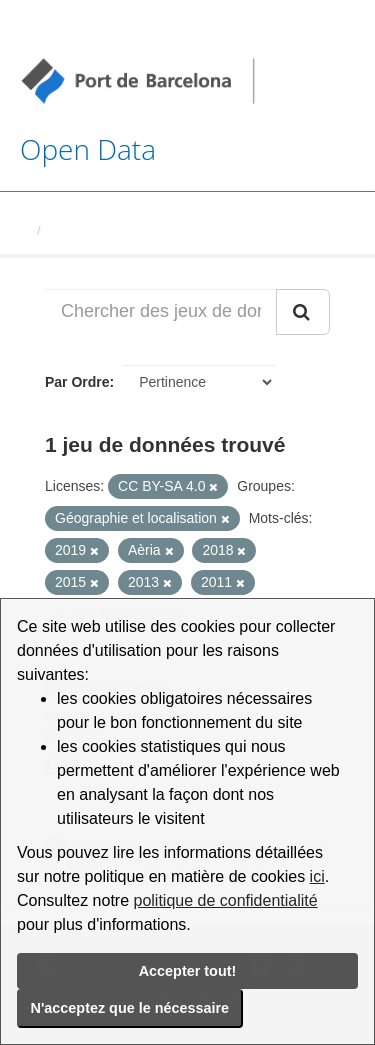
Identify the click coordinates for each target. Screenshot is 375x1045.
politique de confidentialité (226, 900)
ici (317, 876)
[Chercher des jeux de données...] (161, 312)
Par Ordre (77, 382)
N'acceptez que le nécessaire (130, 1008)
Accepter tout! (188, 971)
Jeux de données (101, 230)
